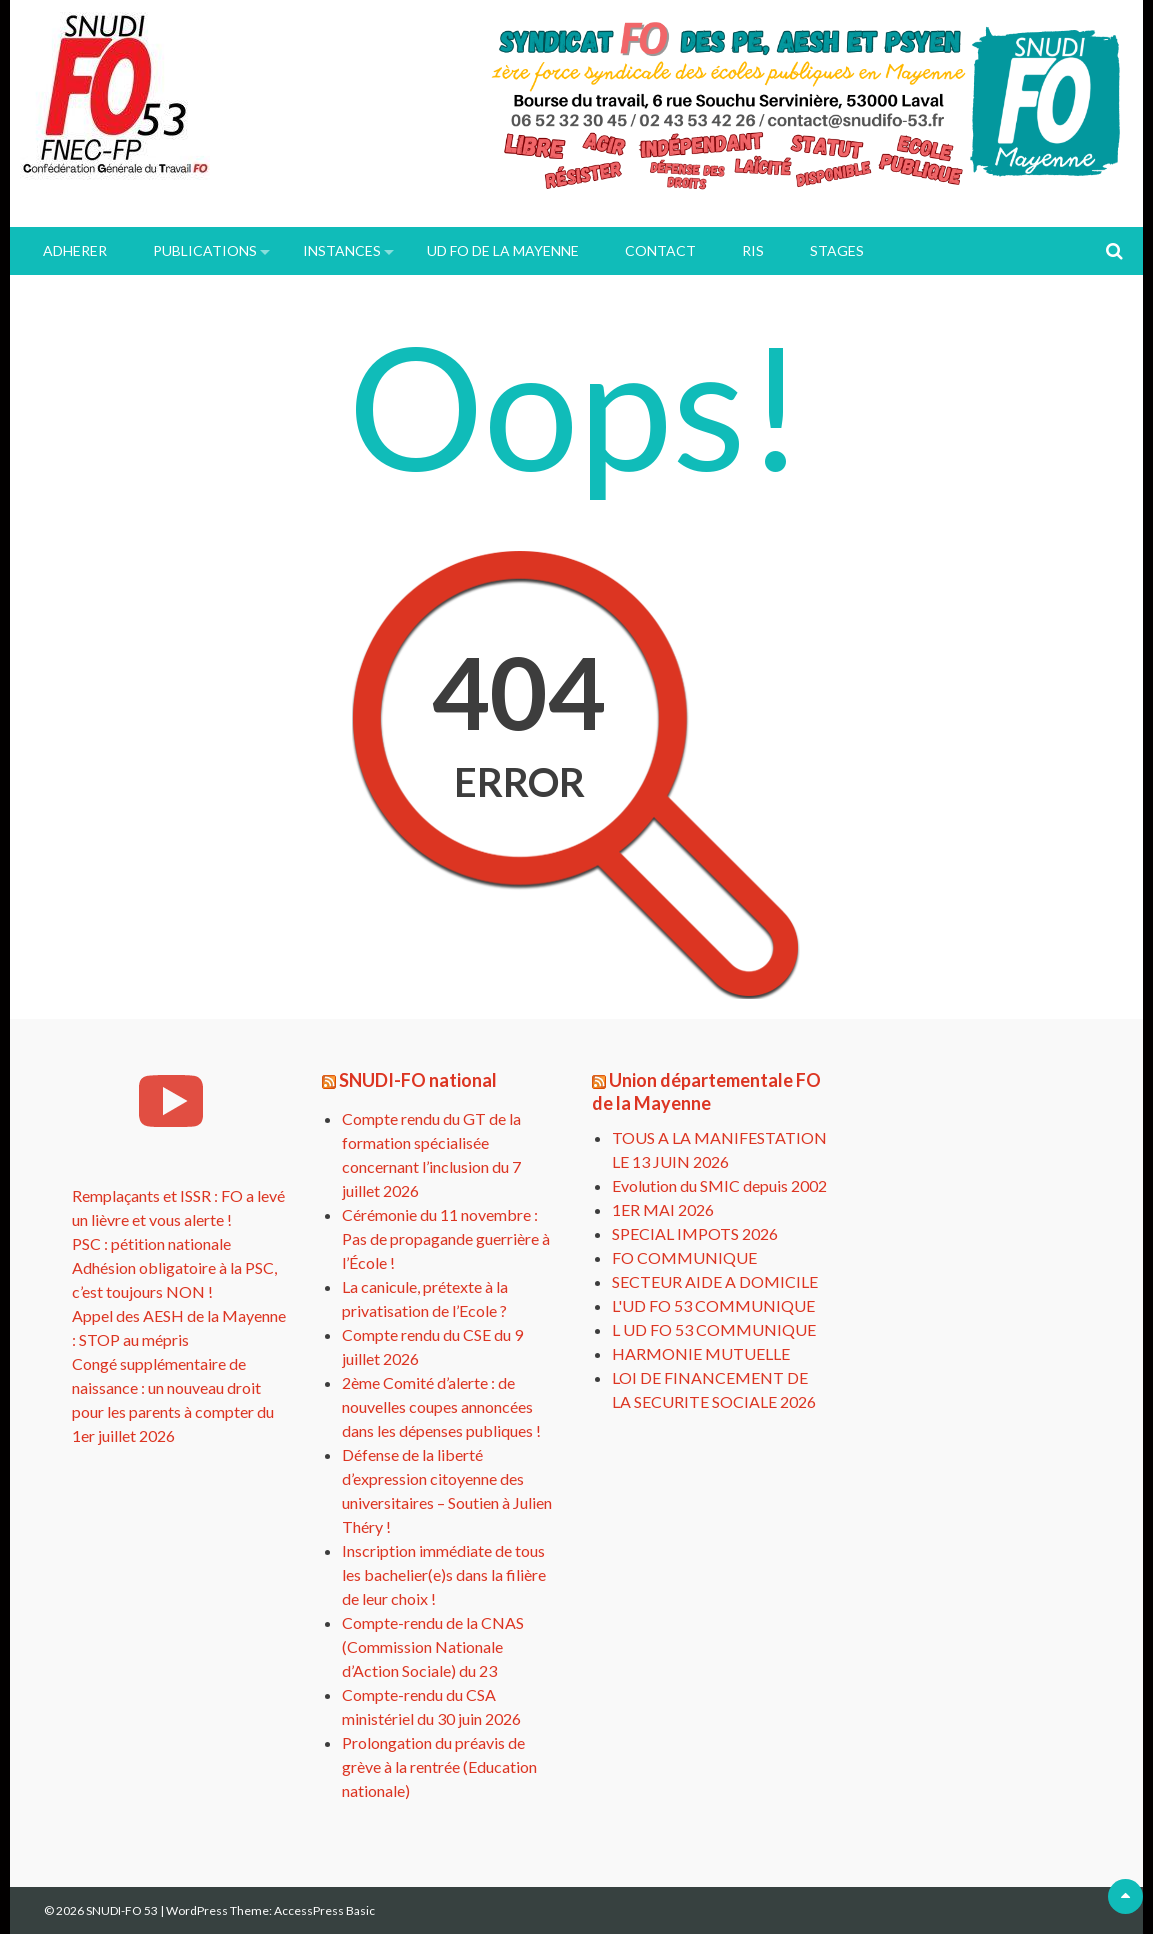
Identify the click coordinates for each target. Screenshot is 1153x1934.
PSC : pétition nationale (151, 1243)
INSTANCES (342, 250)
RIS (753, 250)
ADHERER (75, 250)
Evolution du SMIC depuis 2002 (719, 1185)
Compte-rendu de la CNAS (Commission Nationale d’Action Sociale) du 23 (433, 1646)
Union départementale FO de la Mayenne (706, 1091)
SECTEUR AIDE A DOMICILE (715, 1281)
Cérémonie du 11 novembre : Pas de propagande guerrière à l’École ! (446, 1238)
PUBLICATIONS (205, 250)
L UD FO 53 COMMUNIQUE (714, 1329)
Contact (660, 250)
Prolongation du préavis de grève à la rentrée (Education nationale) (439, 1766)
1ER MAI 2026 (663, 1209)
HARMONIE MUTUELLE (701, 1353)
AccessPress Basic (324, 1910)
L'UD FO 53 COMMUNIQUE (713, 1305)
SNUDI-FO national (418, 1080)
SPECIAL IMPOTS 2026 (695, 1233)
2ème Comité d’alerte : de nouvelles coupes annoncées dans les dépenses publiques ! (441, 1406)
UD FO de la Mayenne (503, 250)
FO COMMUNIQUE (684, 1257)
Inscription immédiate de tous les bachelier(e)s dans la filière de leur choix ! (444, 1574)
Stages (837, 250)
